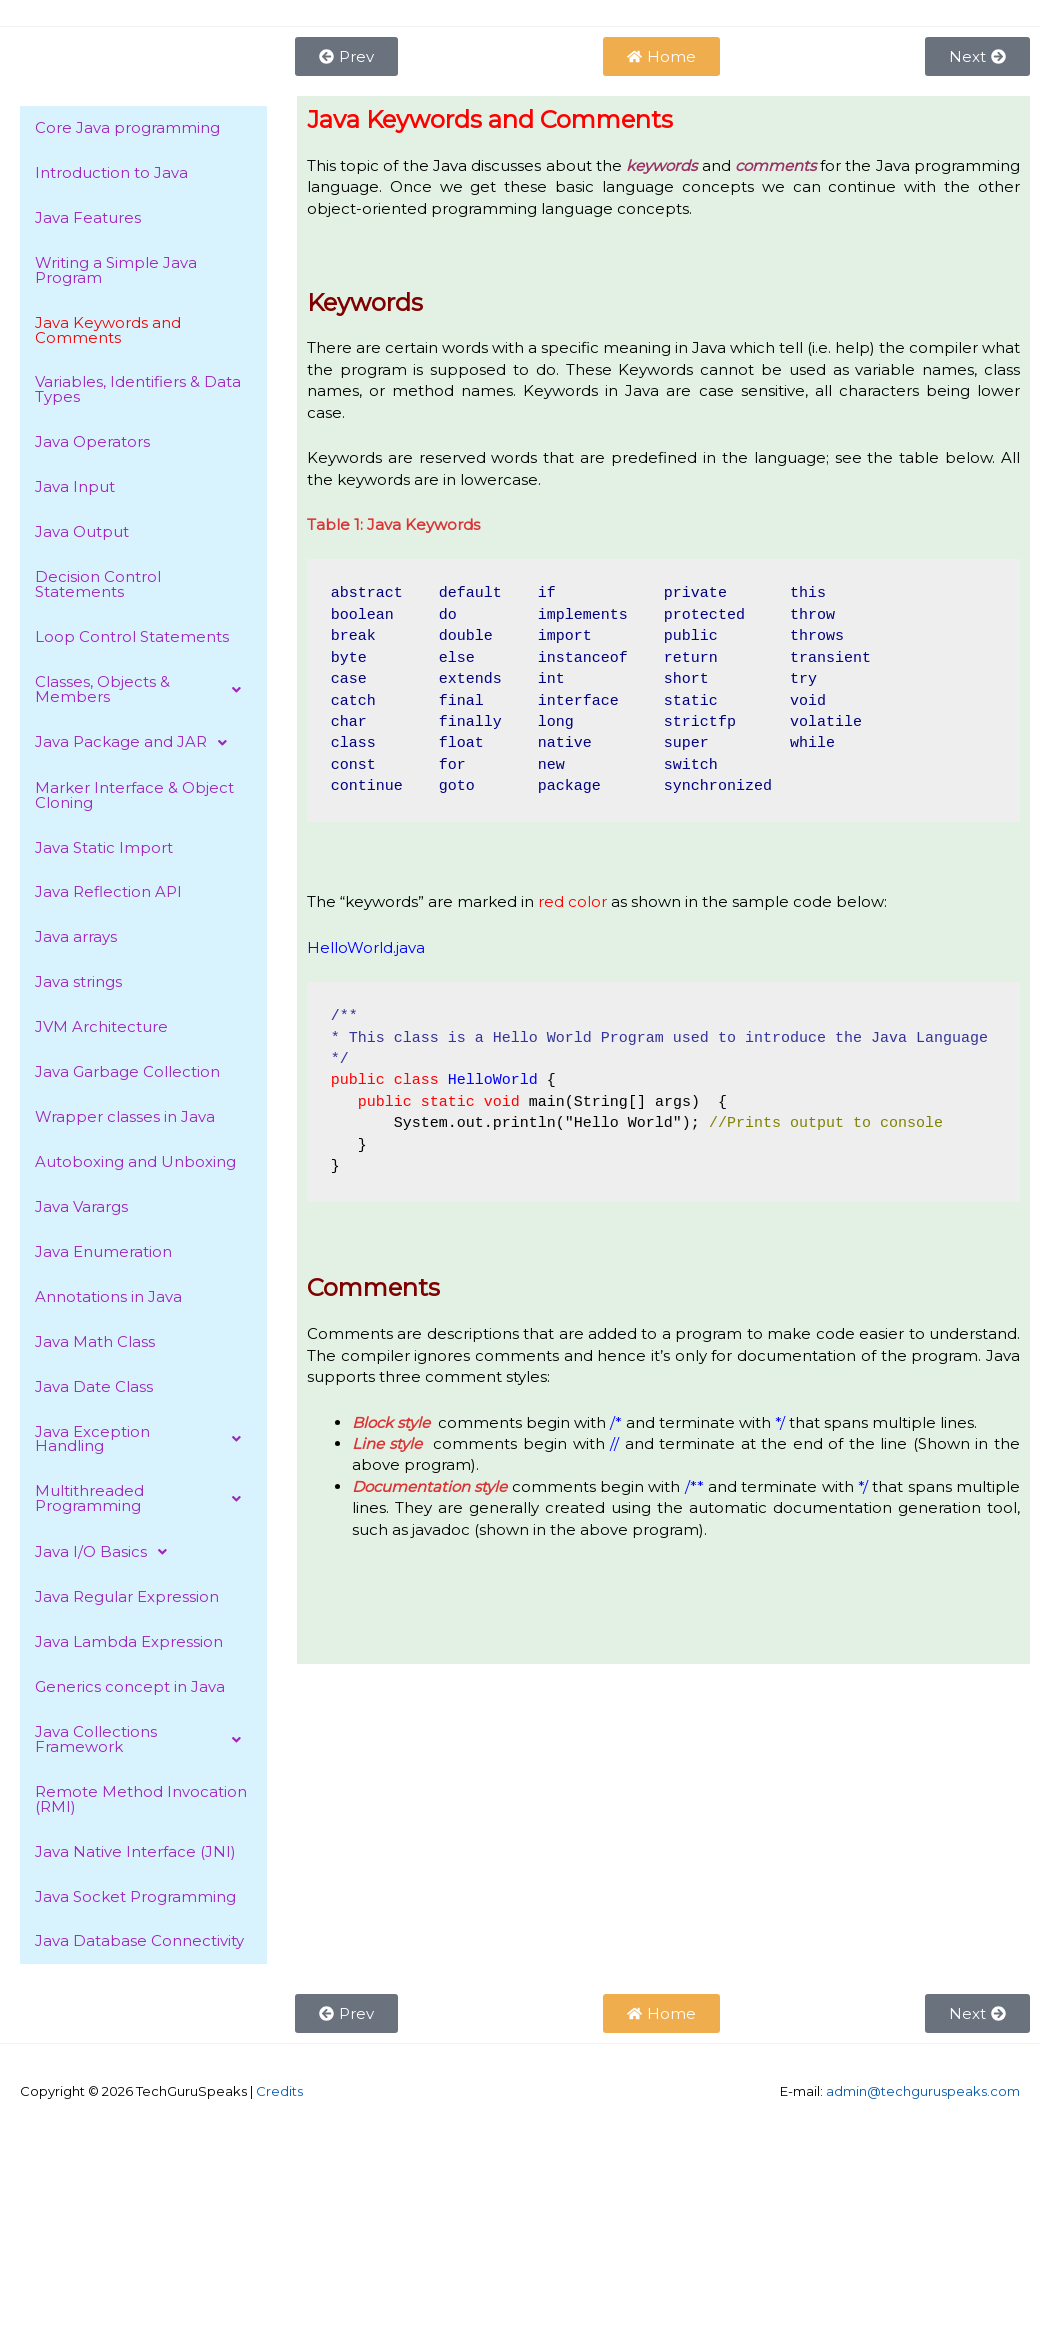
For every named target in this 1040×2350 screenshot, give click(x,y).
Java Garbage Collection (127, 1074)
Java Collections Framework (143, 1743)
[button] (143, 691)
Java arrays (76, 939)
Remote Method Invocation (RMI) (141, 1803)
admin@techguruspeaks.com (923, 2095)
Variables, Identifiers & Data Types (138, 391)
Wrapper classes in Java (125, 1119)
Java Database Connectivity (139, 1945)
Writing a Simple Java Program (116, 271)
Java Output (82, 533)
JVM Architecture (101, 1029)
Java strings (78, 984)
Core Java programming (127, 128)
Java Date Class (94, 1389)
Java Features (88, 218)
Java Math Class (95, 1344)
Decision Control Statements (98, 586)
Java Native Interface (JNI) (135, 1855)
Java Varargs (81, 1209)
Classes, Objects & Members (143, 691)
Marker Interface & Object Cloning (134, 797)
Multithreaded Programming (143, 1502)
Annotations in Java (108, 1299)
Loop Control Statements (132, 638)
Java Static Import (104, 849)
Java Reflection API (108, 894)
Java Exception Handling (143, 1442)
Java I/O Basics (106, 1555)
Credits (279, 2095)
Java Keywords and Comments (108, 331)
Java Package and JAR (136, 744)
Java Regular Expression (127, 1600)
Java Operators (92, 443)
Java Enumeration (103, 1254)
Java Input (75, 488)
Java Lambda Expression (129, 1645)
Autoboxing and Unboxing (135, 1164)
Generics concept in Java (130, 1690)
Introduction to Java (111, 173)
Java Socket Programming (135, 1900)
